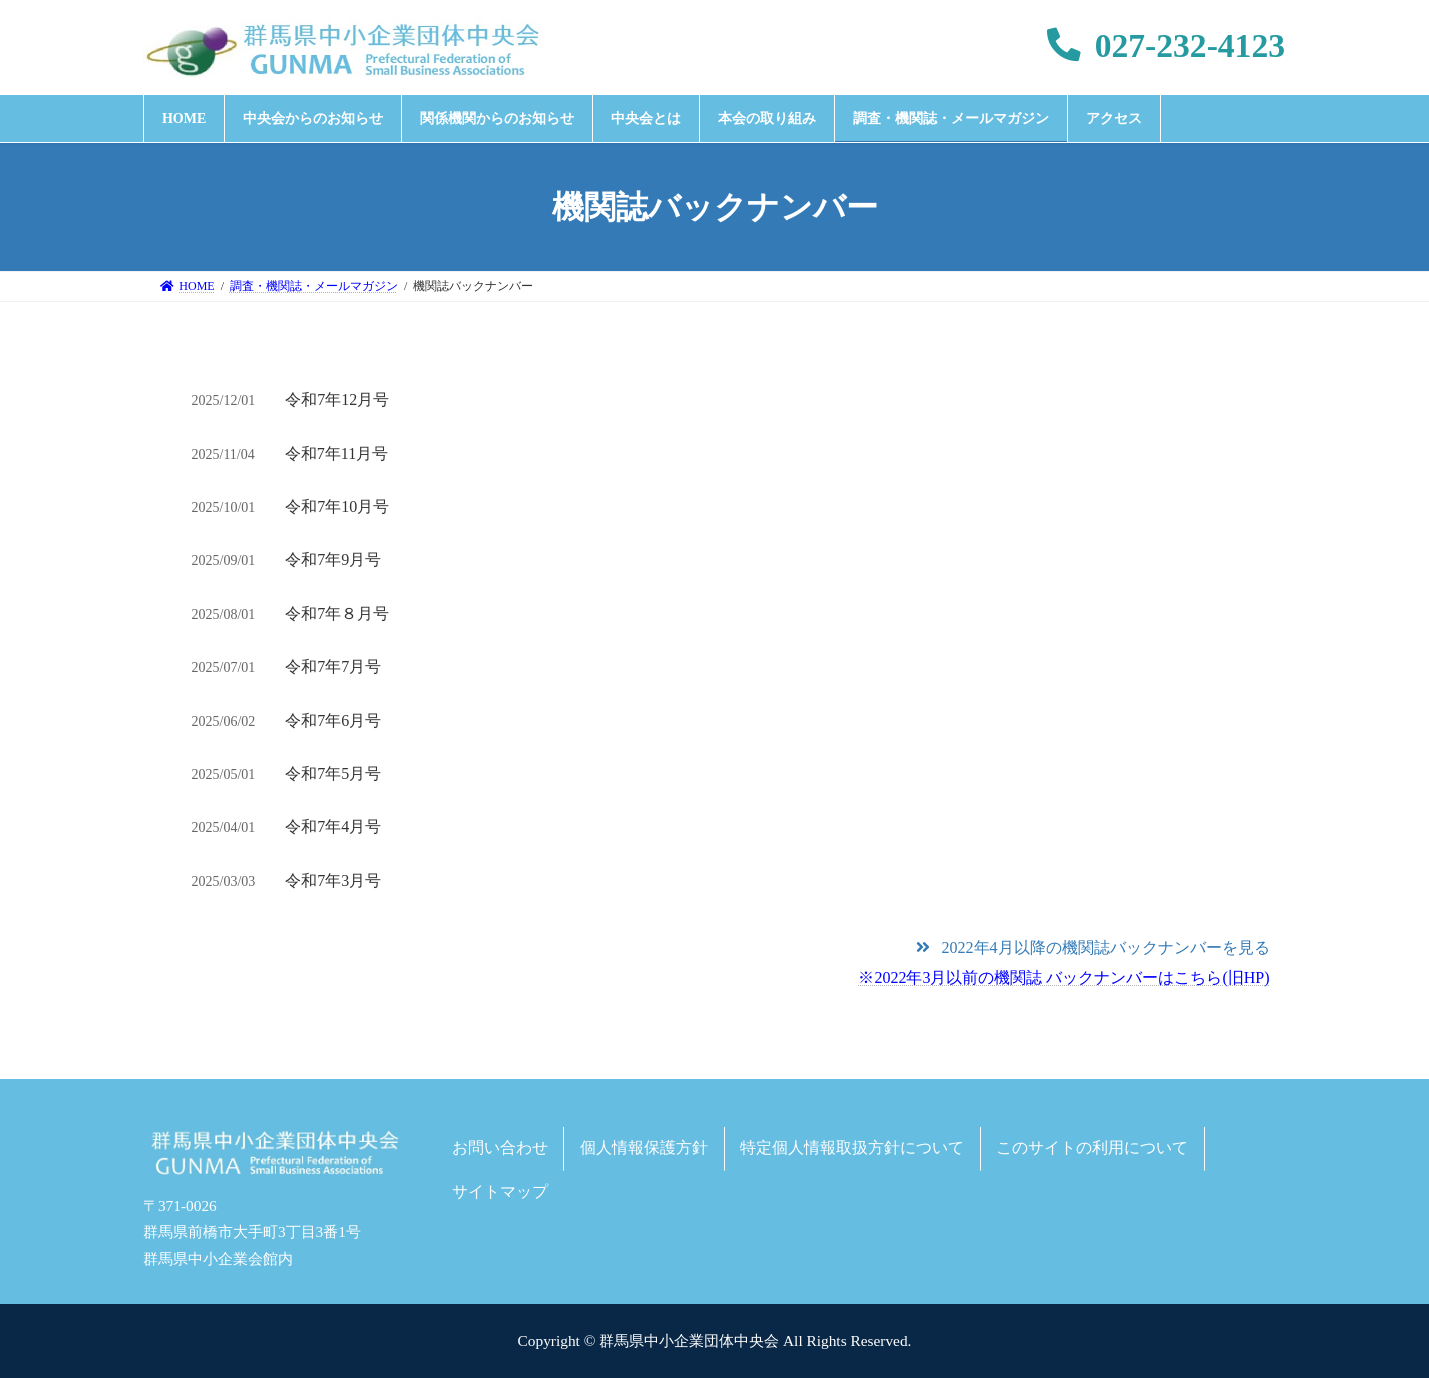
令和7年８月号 (337, 613)
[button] (1092, 947)
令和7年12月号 (337, 399)
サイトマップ (500, 1191)
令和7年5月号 (333, 773)
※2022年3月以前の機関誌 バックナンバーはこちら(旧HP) (1063, 977)
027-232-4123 (1166, 45)
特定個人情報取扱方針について (852, 1147)
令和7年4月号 (333, 826)
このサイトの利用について (1092, 1147)
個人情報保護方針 (644, 1147)
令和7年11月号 (336, 453)
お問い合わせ (500, 1147)
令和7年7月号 (333, 666)
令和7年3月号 (333, 880)
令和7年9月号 (333, 559)
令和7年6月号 (333, 720)
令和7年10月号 (337, 506)
